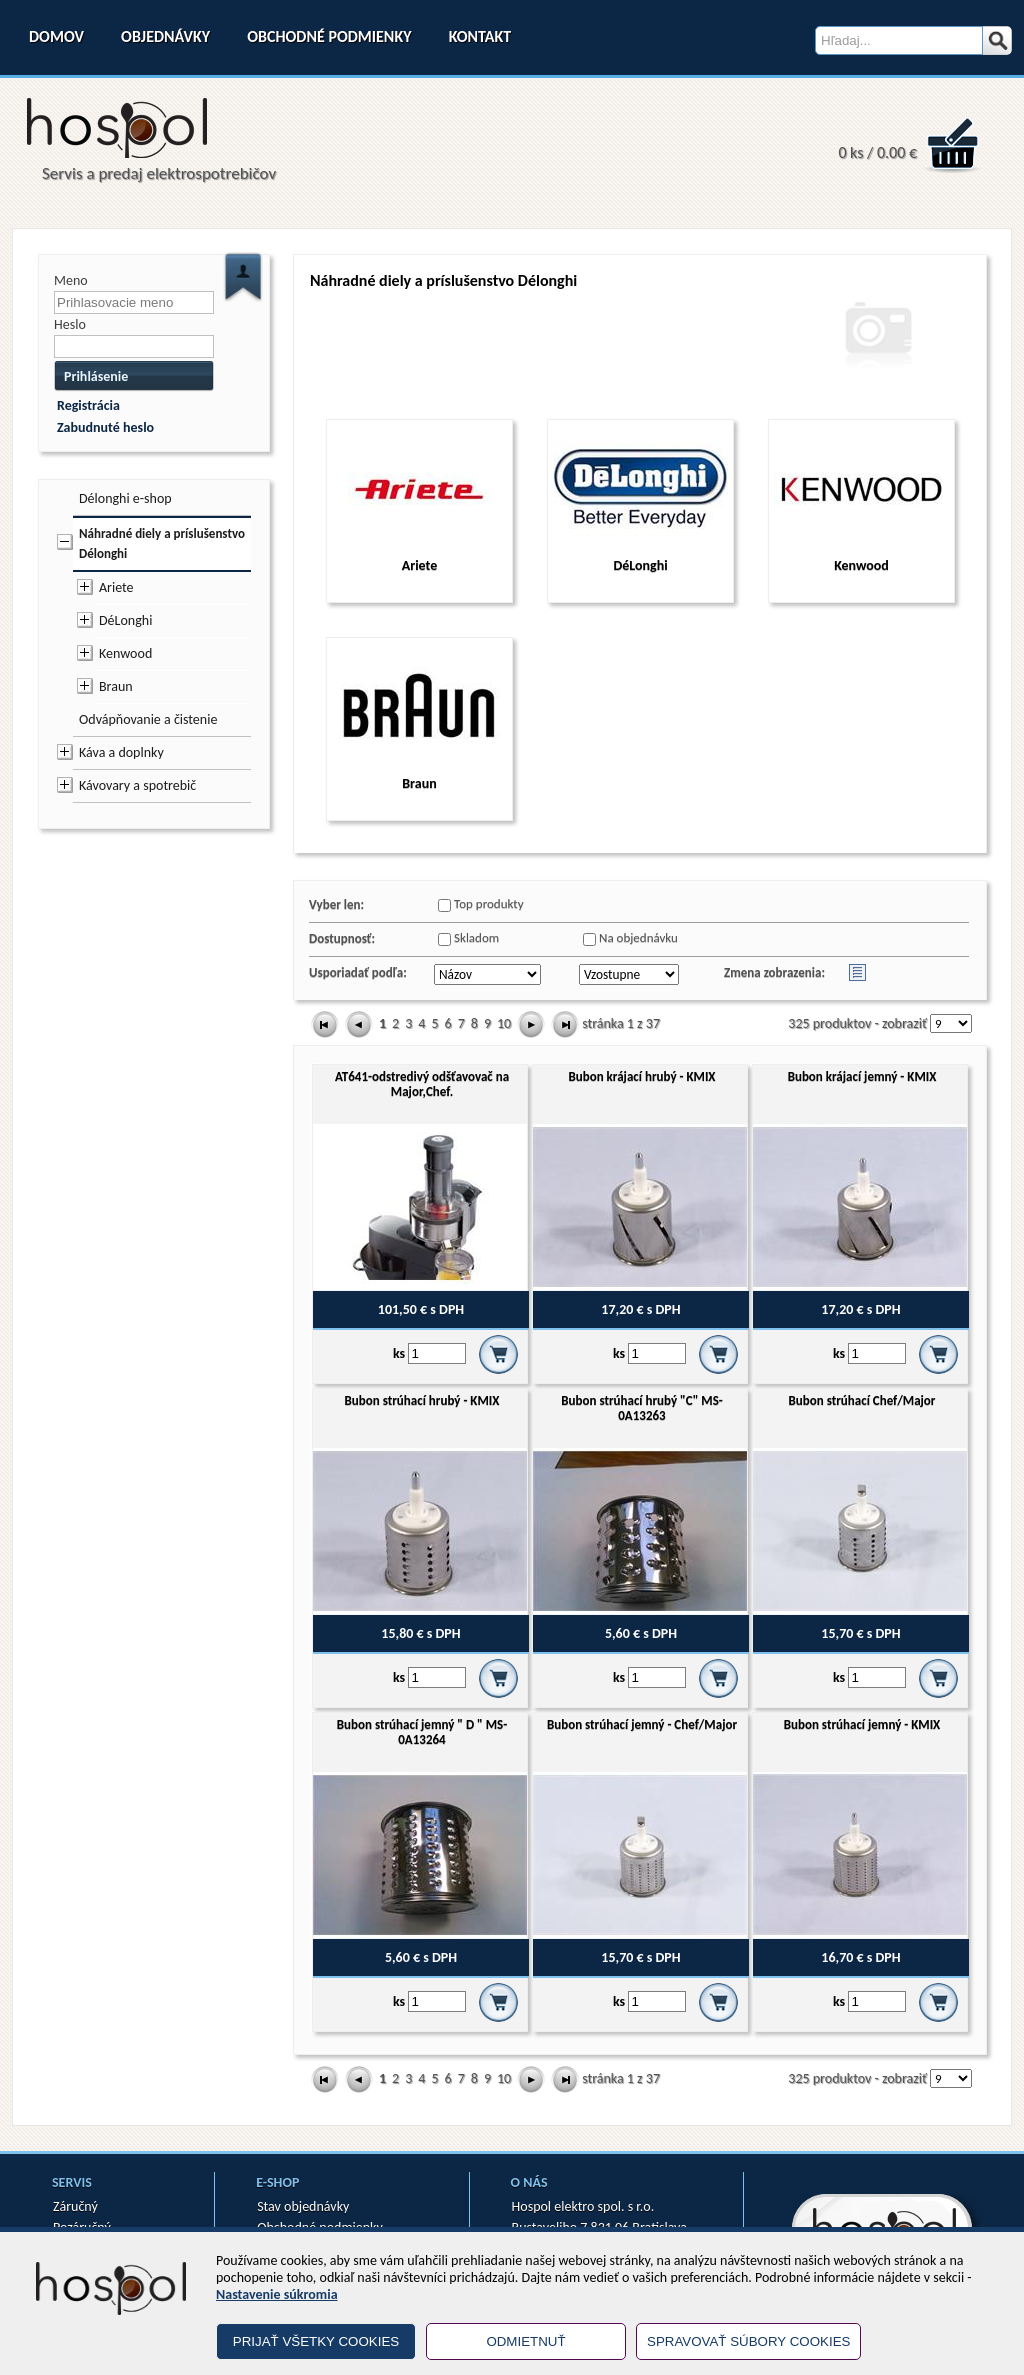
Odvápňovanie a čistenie (148, 719)
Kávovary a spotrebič (137, 785)
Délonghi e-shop (125, 498)
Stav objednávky (303, 2206)
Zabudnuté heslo (105, 427)
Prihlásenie (96, 376)
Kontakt (480, 36)
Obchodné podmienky (329, 36)
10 (504, 1023)
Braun (116, 686)
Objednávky (165, 36)
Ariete (116, 587)
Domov (56, 36)
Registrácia (88, 405)
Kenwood (125, 653)
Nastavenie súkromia (277, 2294)
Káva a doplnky (121, 752)
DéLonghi (125, 620)
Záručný (75, 2206)
